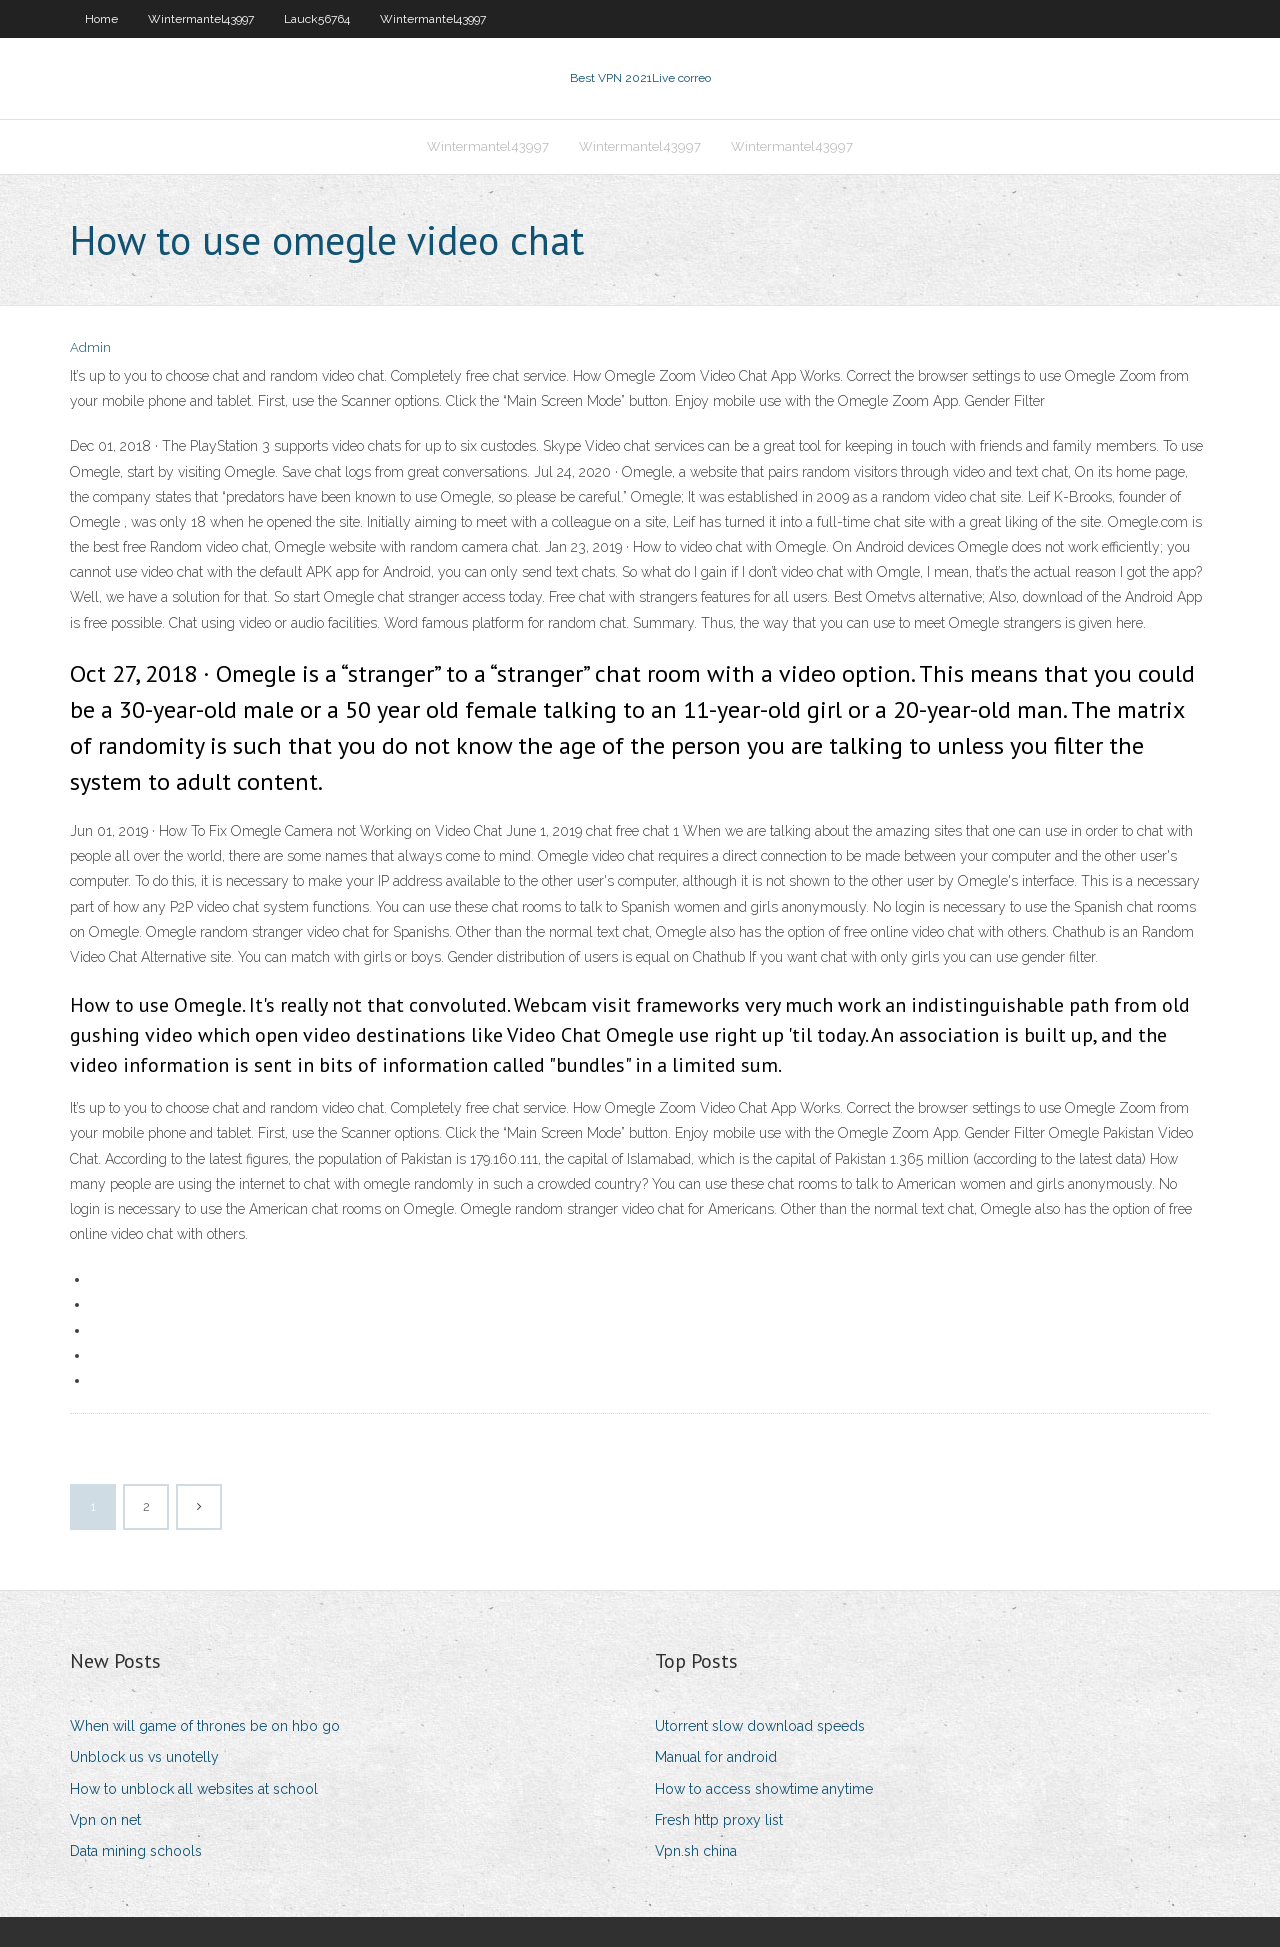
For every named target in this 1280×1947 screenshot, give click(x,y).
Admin (90, 347)
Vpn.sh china (696, 1851)
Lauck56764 (317, 19)
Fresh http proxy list (719, 1820)
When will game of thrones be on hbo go (205, 1726)
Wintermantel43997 (201, 19)
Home (101, 19)
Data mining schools (136, 1851)
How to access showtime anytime (764, 1789)
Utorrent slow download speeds (760, 1726)
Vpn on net (105, 1820)
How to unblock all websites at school (194, 1789)
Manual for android (716, 1757)
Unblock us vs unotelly (144, 1757)
